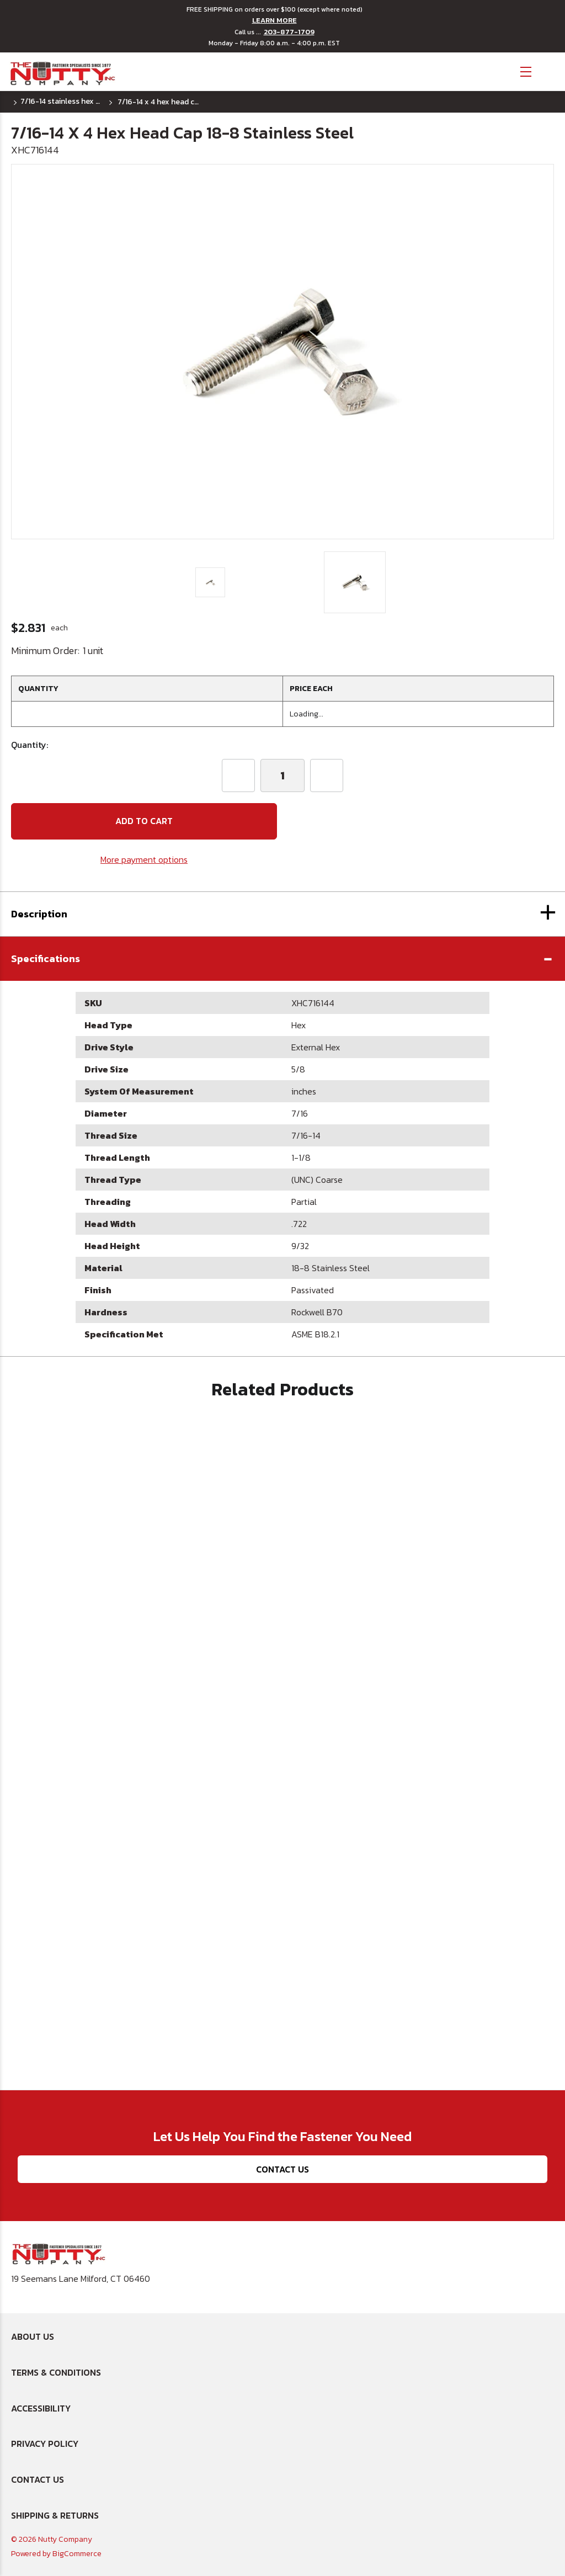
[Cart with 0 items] (549, 70)
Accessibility (41, 2408)
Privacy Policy (44, 2443)
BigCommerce (77, 2553)
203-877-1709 (289, 32)
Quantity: (29, 744)
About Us (32, 2336)
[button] (282, 959)
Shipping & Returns (55, 2515)
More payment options (144, 859)
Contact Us (282, 2169)
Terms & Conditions (56, 2372)
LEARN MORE (274, 20)
